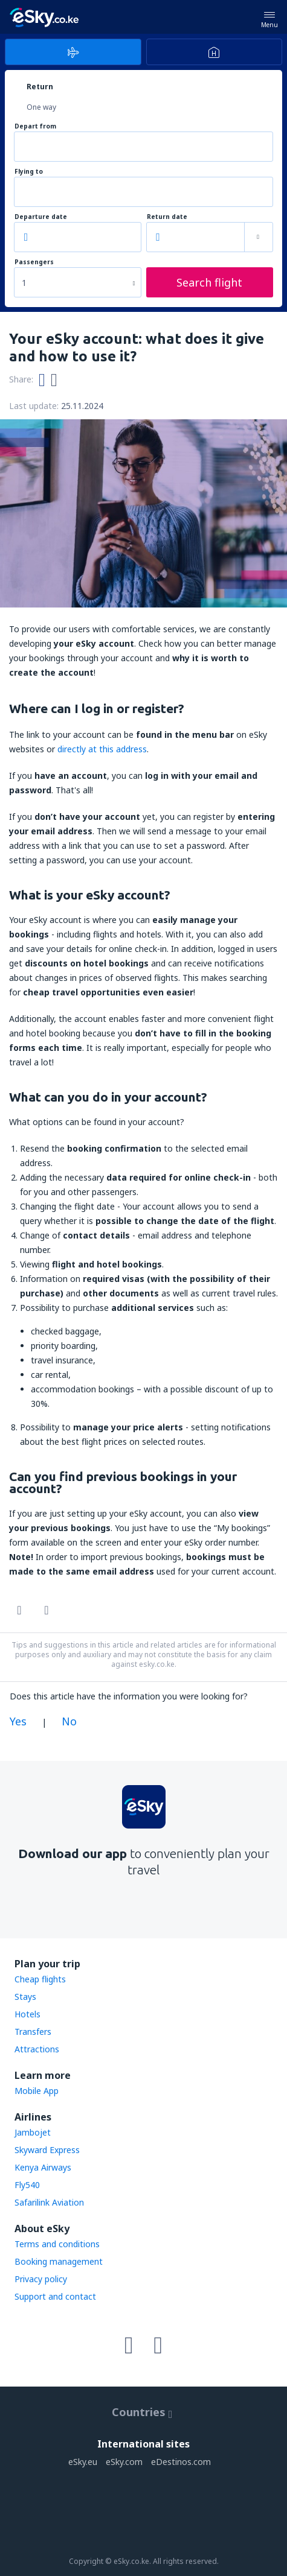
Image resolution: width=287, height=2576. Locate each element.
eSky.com (124, 2461)
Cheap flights (40, 1979)
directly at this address (102, 749)
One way (41, 107)
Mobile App (37, 2090)
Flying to (29, 172)
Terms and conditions (57, 2244)
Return (40, 86)
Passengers (34, 262)
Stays (25, 1996)
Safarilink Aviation (49, 2202)
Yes (18, 1721)
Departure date (41, 217)
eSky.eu (82, 2461)
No (69, 1721)
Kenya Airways (43, 2167)
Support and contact (55, 2296)
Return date (167, 217)
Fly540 (27, 2185)
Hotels (27, 2014)
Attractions (37, 2049)
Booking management (59, 2261)
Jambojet (33, 2132)
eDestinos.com (181, 2461)
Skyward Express (47, 2150)
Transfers (33, 2031)
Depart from (35, 126)
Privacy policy (41, 2279)
